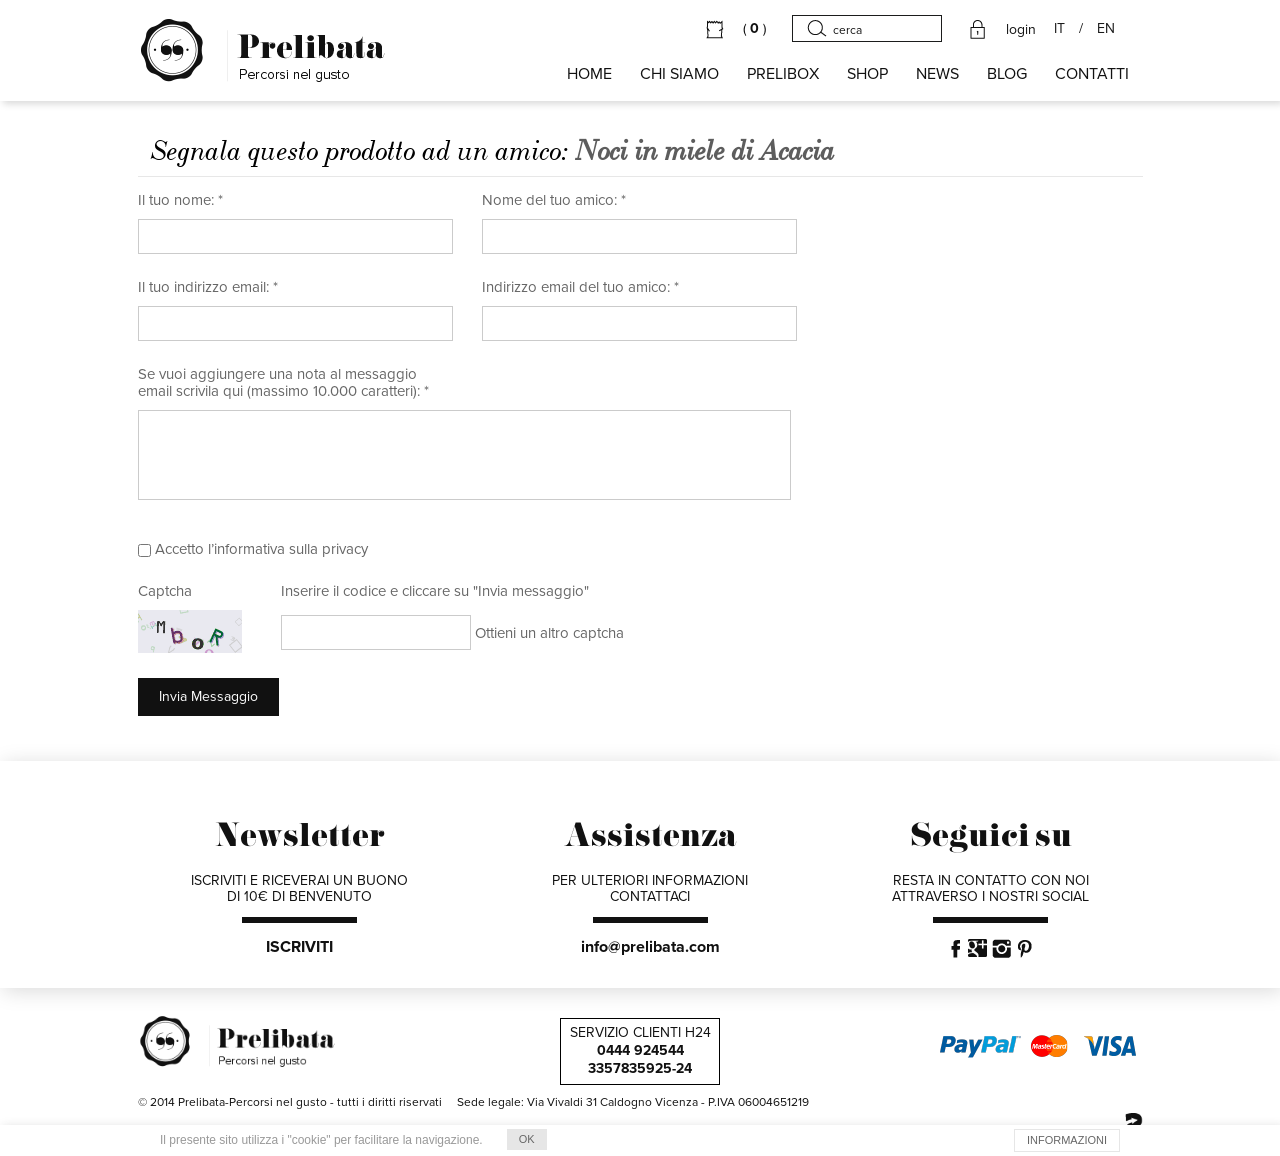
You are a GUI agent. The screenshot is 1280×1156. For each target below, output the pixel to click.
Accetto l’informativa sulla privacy (261, 549)
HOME (589, 74)
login (1021, 30)
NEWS (937, 74)
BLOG (1007, 74)
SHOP (867, 74)
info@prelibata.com (650, 947)
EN (1106, 29)
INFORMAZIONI (1067, 1140)
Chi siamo (679, 74)
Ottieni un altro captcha (549, 633)
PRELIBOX (783, 74)
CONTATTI (1092, 74)
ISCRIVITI (299, 947)
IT (1059, 29)
